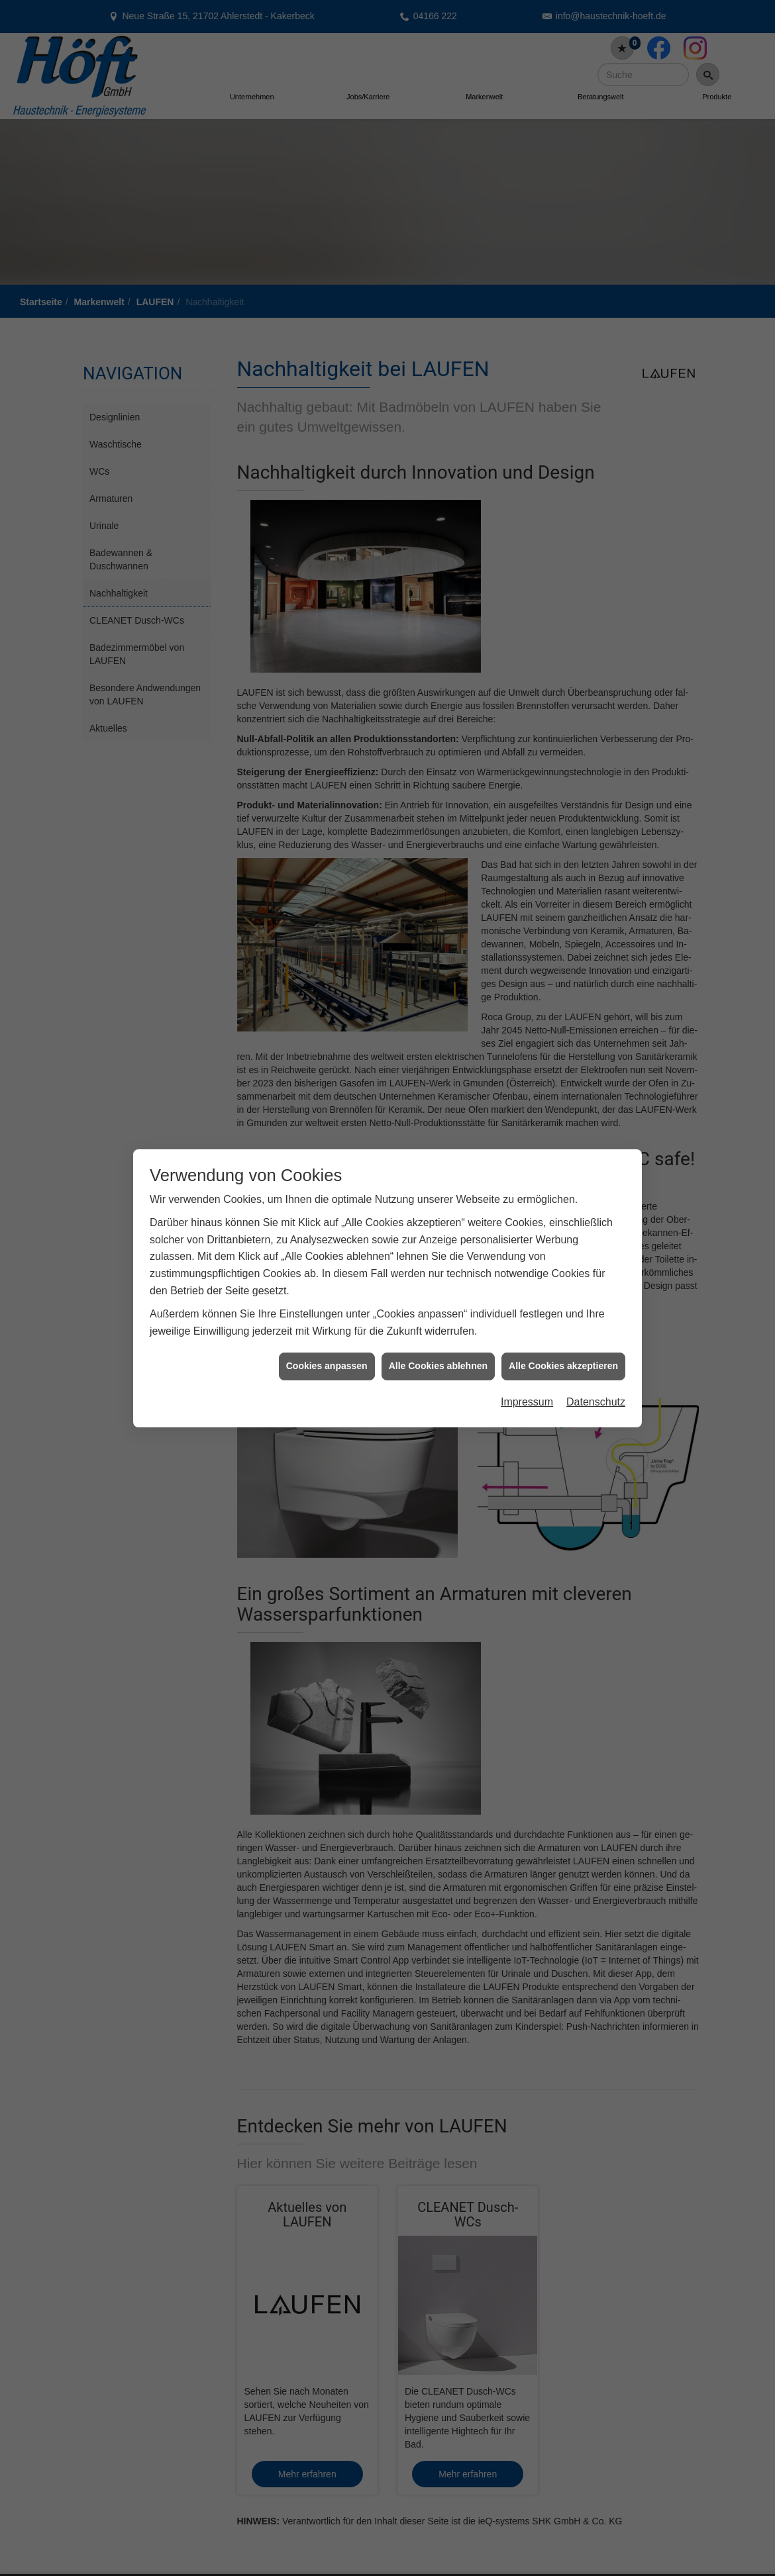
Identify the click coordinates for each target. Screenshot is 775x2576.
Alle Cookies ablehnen (438, 1348)
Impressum (527, 1384)
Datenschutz (595, 1384)
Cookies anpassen (327, 1348)
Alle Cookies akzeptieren (563, 1348)
